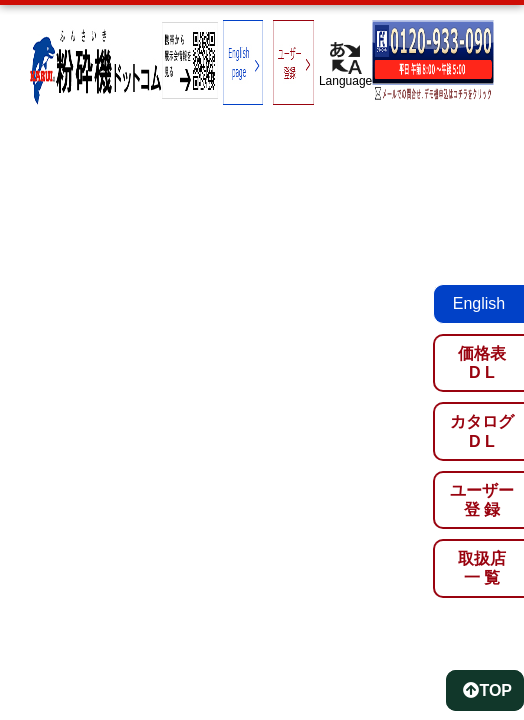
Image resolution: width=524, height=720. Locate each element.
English (479, 303)
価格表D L (482, 363)
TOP (487, 690)
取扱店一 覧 (482, 568)
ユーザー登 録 (482, 500)
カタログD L (482, 431)
